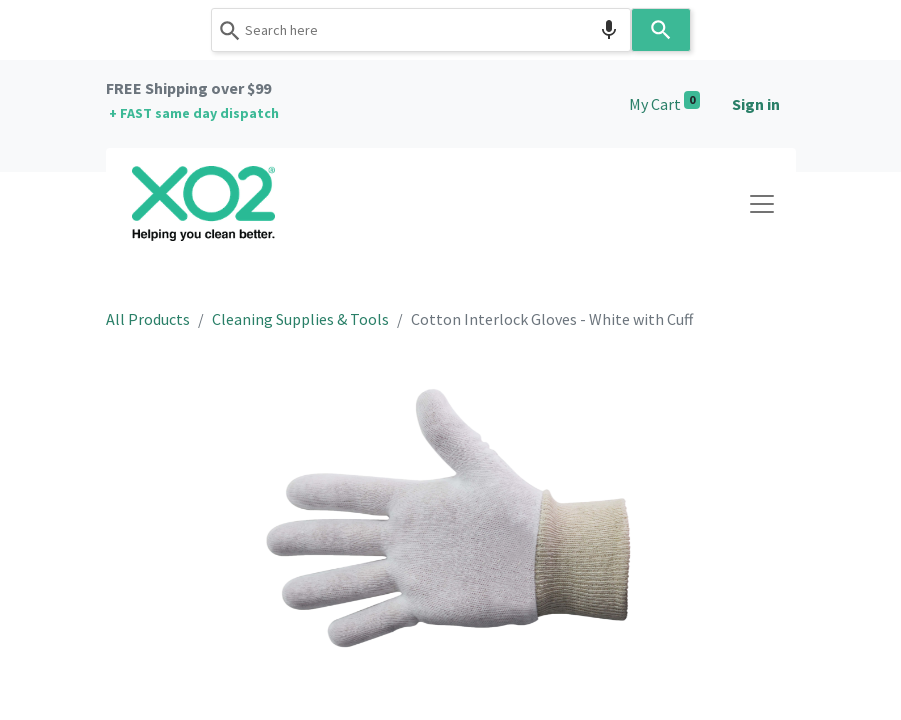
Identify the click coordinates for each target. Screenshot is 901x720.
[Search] (661, 30)
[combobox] (421, 30)
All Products (148, 319)
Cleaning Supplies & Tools (300, 319)
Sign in (756, 104)
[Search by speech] (609, 30)
